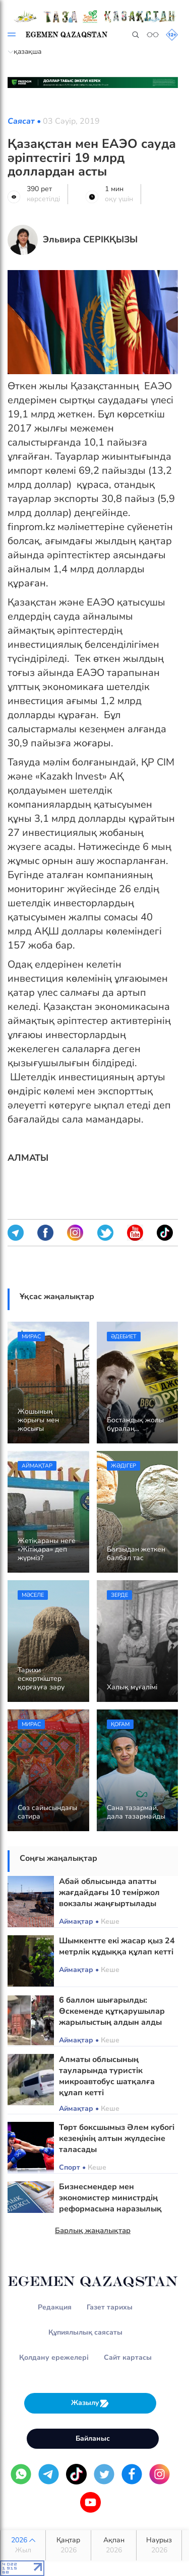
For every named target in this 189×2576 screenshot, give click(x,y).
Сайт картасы (128, 2357)
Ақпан (113, 2545)
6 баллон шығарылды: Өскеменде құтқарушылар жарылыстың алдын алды (112, 2011)
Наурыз (159, 2545)
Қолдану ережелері (54, 2357)
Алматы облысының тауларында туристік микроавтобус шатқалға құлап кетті (107, 2076)
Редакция (55, 2307)
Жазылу (90, 2403)
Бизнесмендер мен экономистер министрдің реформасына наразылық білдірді (110, 2203)
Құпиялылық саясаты (85, 2332)
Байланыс (93, 2438)
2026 (23, 2545)
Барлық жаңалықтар (93, 2230)
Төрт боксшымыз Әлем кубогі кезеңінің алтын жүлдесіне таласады (116, 2138)
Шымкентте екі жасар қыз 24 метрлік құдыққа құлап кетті (117, 1946)
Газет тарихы (110, 2307)
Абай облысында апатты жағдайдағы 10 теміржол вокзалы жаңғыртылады (109, 1892)
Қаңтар (68, 2545)
